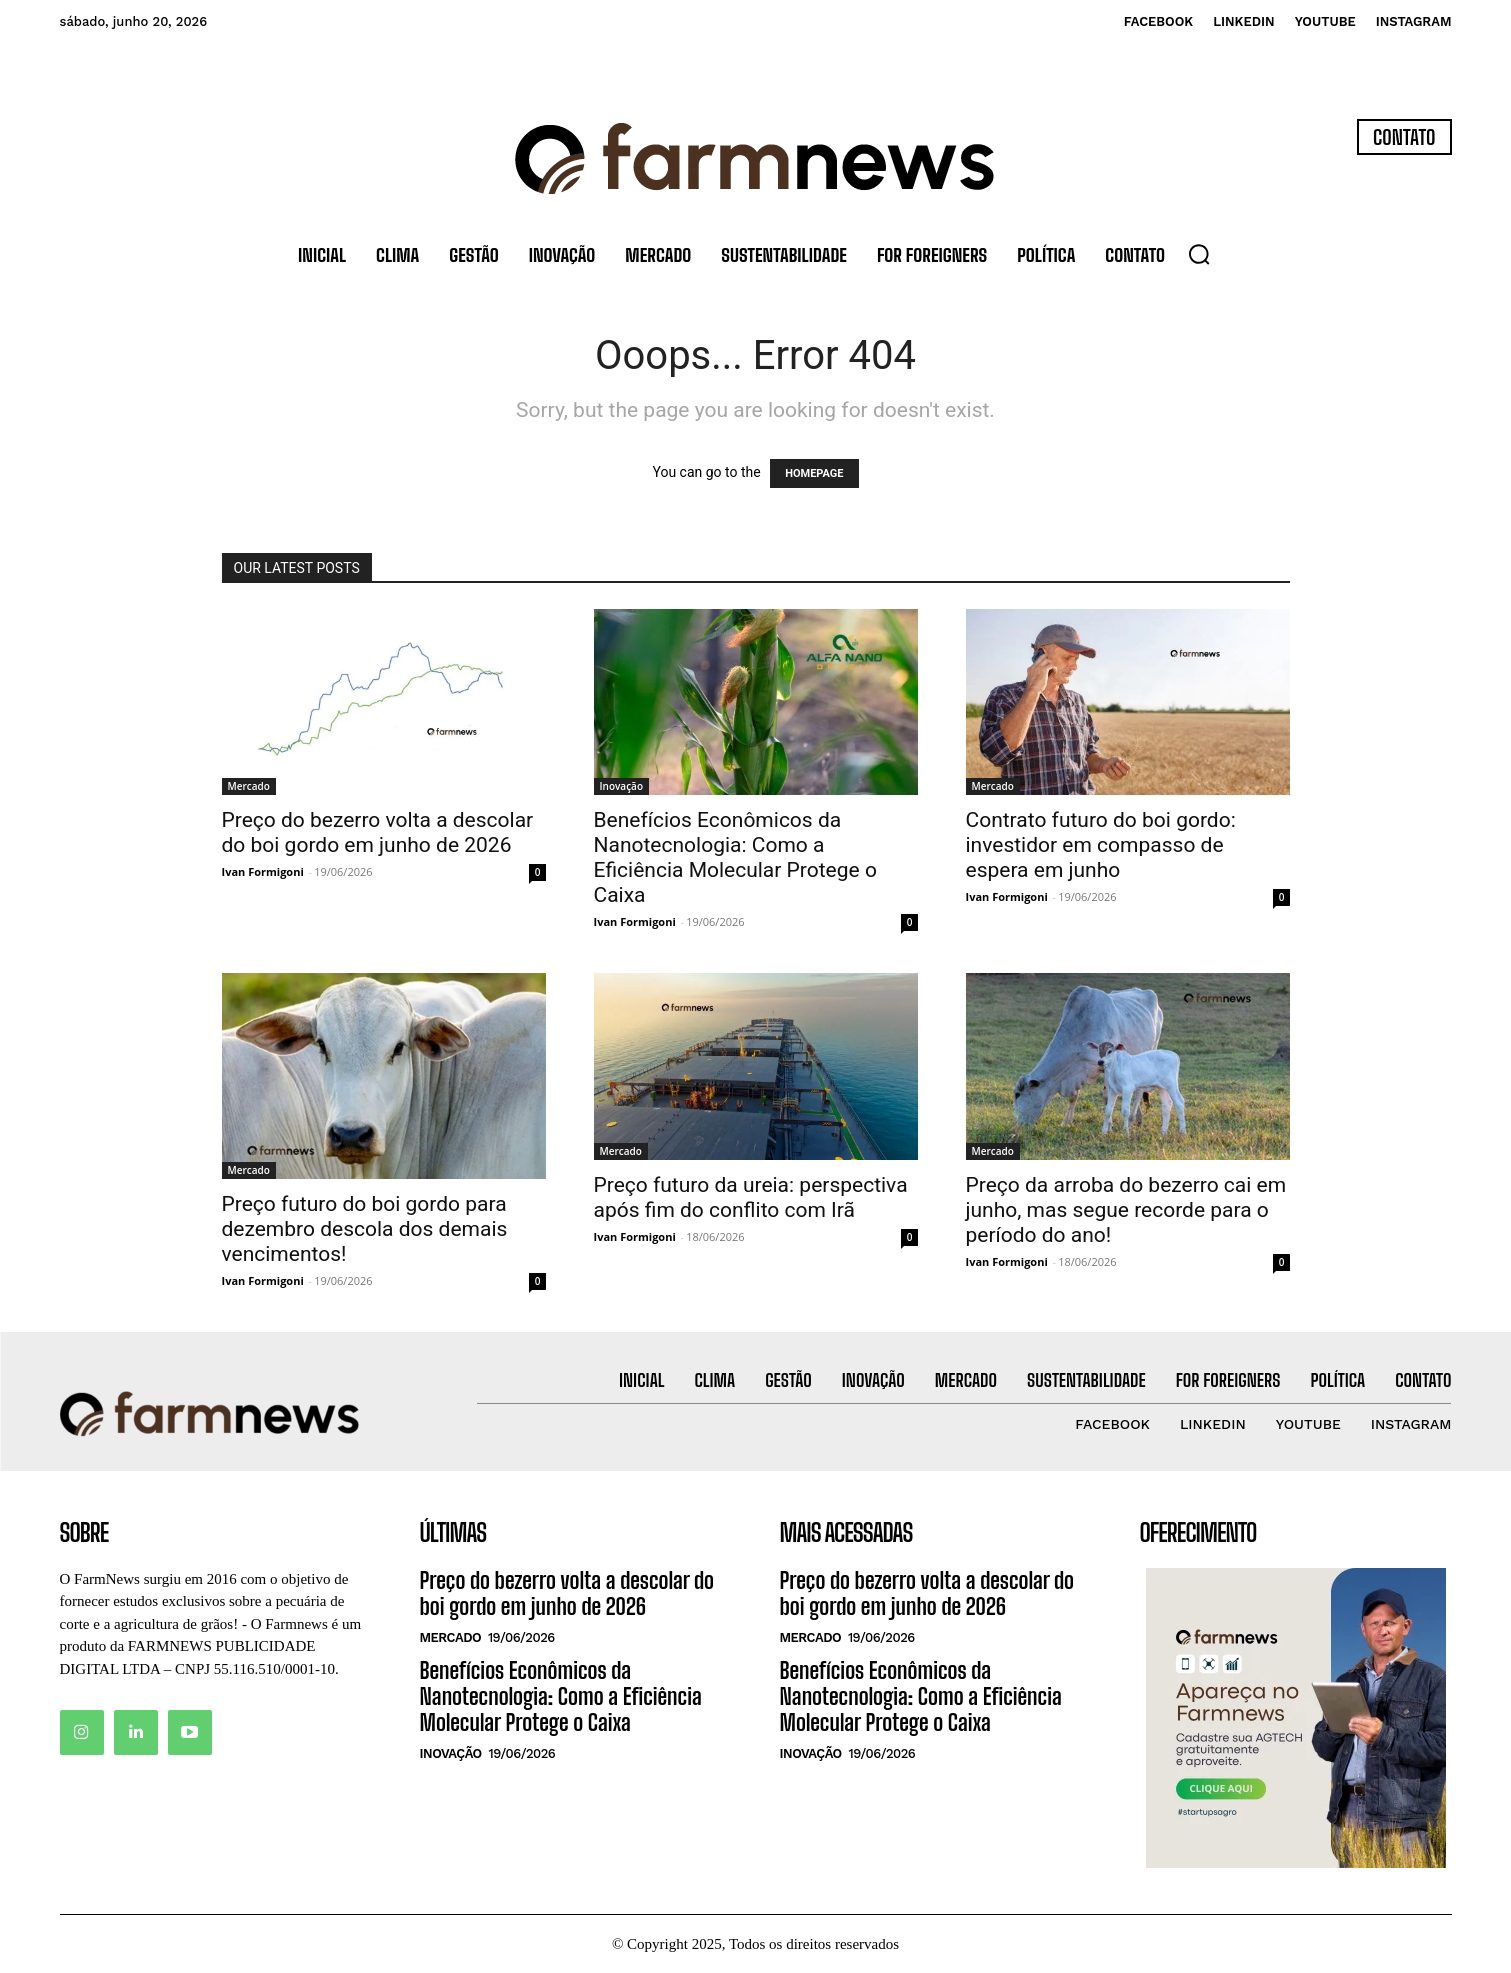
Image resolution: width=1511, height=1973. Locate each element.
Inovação (622, 786)
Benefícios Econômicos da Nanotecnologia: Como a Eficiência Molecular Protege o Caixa (735, 857)
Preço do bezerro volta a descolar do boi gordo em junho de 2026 (378, 832)
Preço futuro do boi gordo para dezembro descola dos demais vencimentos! (365, 1229)
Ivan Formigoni (263, 871)
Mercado (249, 786)
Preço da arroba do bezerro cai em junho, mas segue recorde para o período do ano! (1126, 1210)
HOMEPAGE (814, 473)
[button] (1199, 254)
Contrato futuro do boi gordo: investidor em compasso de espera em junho (1101, 845)
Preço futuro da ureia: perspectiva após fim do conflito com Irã (751, 1197)
